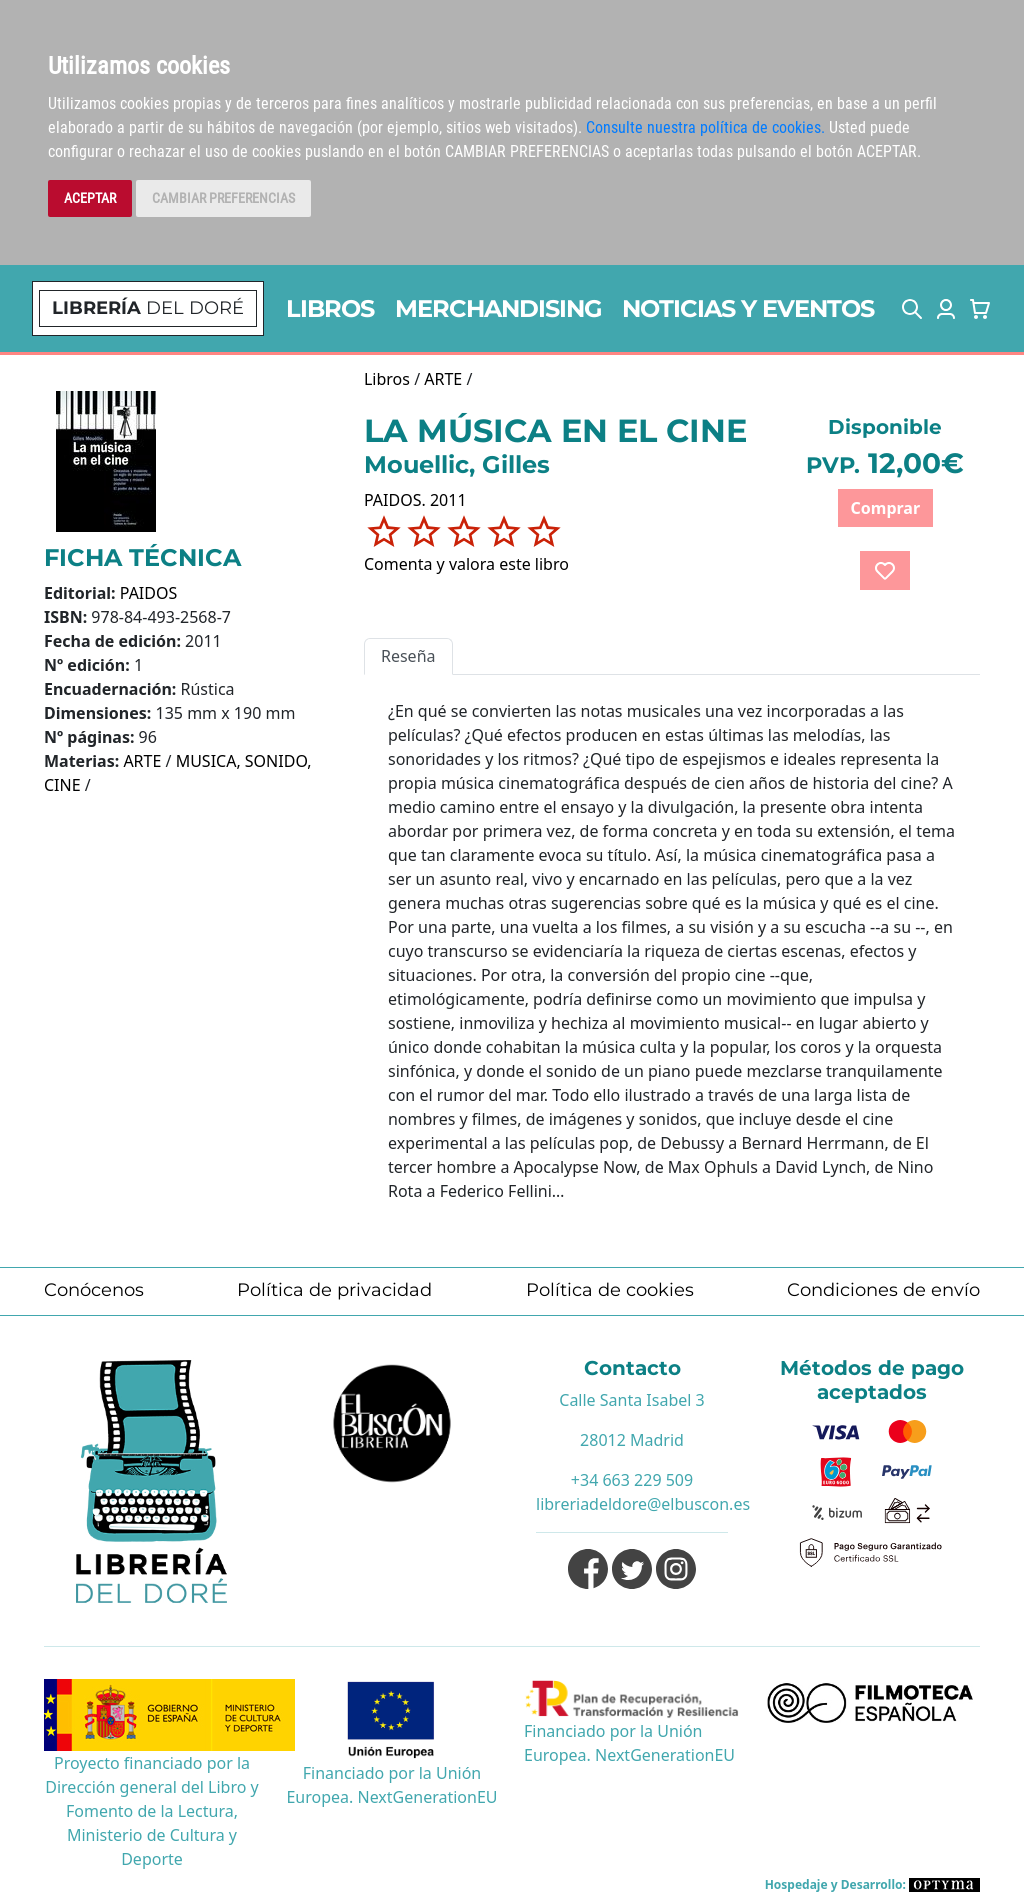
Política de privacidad (334, 1290)
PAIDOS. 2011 (415, 500)
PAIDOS (149, 593)
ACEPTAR (90, 198)
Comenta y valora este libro (466, 564)
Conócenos (94, 1290)
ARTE (142, 761)
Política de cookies (610, 1290)
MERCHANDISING (498, 308)
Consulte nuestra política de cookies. (705, 127)
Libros (387, 379)
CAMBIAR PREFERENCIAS (223, 198)
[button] (912, 309)
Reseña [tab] (408, 656)
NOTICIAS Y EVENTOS (748, 308)
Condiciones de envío (883, 1290)
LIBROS (330, 308)
